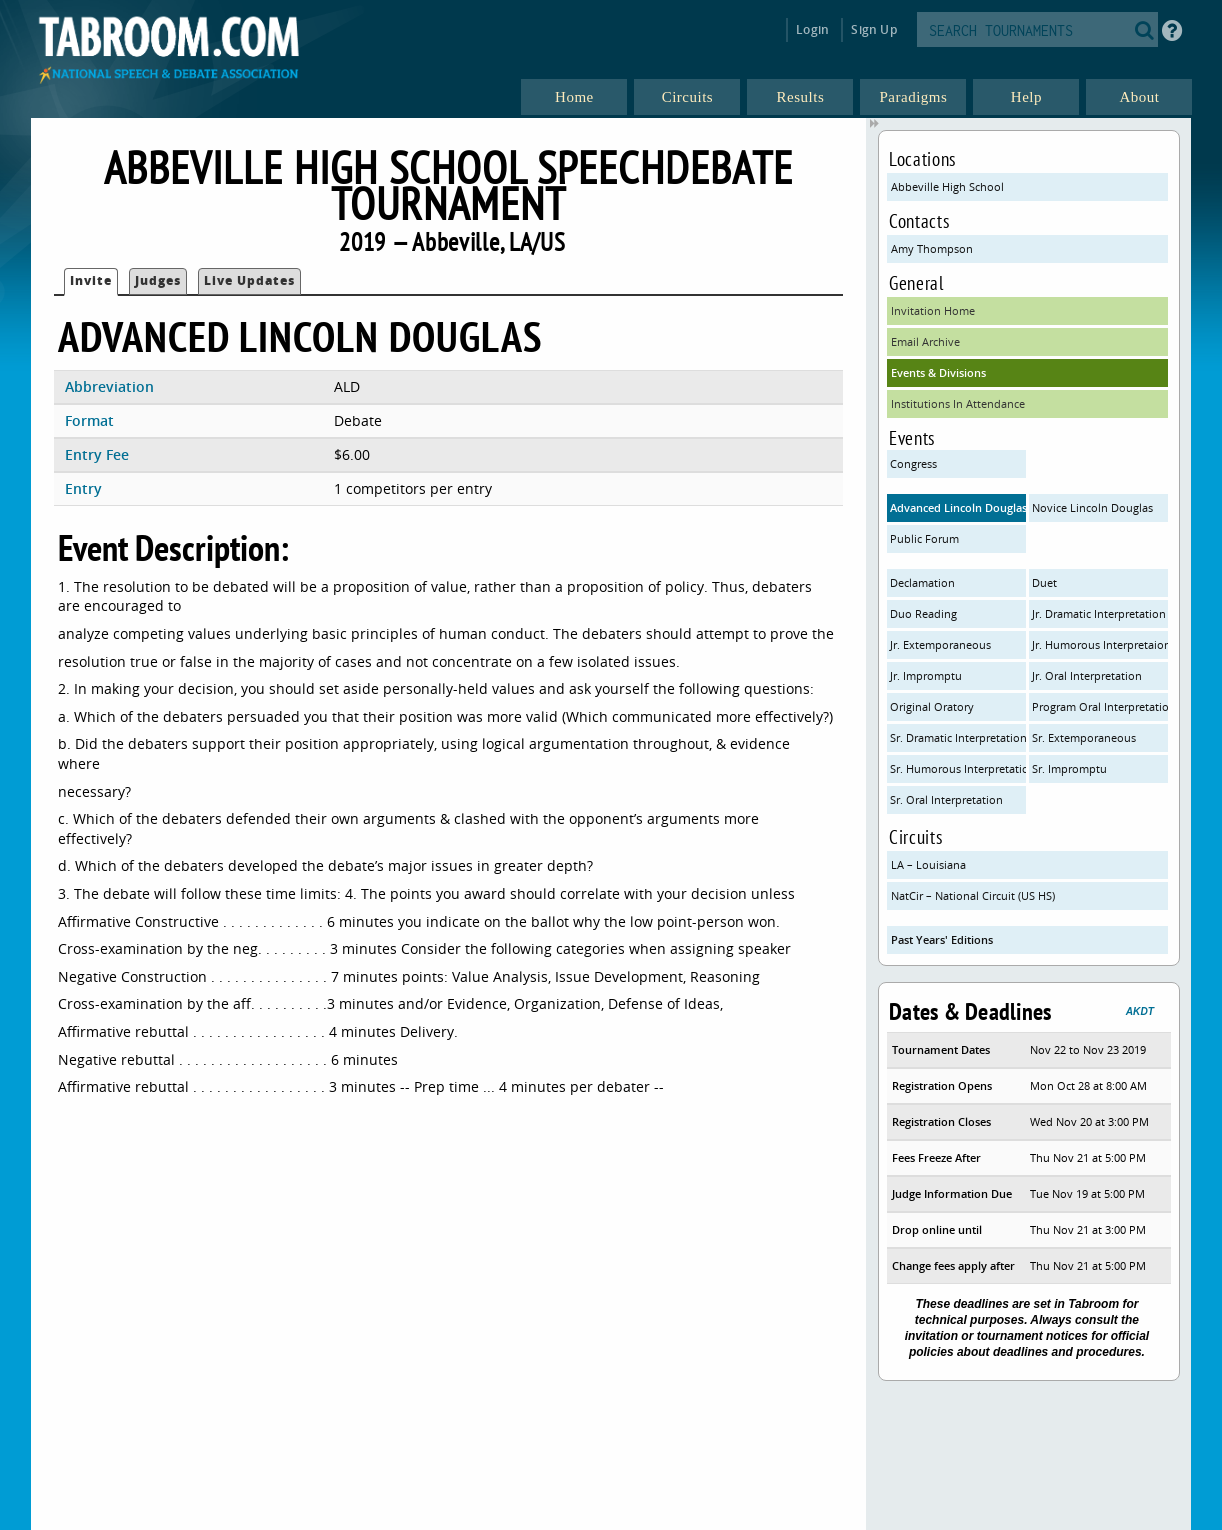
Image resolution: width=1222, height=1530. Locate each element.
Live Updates (249, 280)
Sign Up (873, 29)
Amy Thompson (932, 248)
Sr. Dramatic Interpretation (958, 737)
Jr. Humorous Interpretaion (1100, 644)
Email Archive (925, 341)
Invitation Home (933, 310)
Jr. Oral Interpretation (1087, 675)
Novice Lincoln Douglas (1092, 507)
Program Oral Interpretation (1100, 706)
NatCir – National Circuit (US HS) (973, 895)
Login (812, 29)
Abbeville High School (947, 186)
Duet (1044, 582)
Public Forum (924, 538)
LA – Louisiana (928, 864)
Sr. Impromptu (1069, 768)
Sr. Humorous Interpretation (958, 768)
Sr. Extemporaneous (1084, 737)
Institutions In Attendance (958, 403)
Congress (913, 463)
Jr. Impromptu (926, 675)
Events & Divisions (938, 372)
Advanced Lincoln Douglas (958, 507)
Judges (158, 280)
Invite (91, 280)
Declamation (922, 582)
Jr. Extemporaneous (940, 644)
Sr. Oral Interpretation (946, 799)
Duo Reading (923, 613)
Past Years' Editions (942, 939)
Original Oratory (932, 706)
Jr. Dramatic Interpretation (1099, 613)
